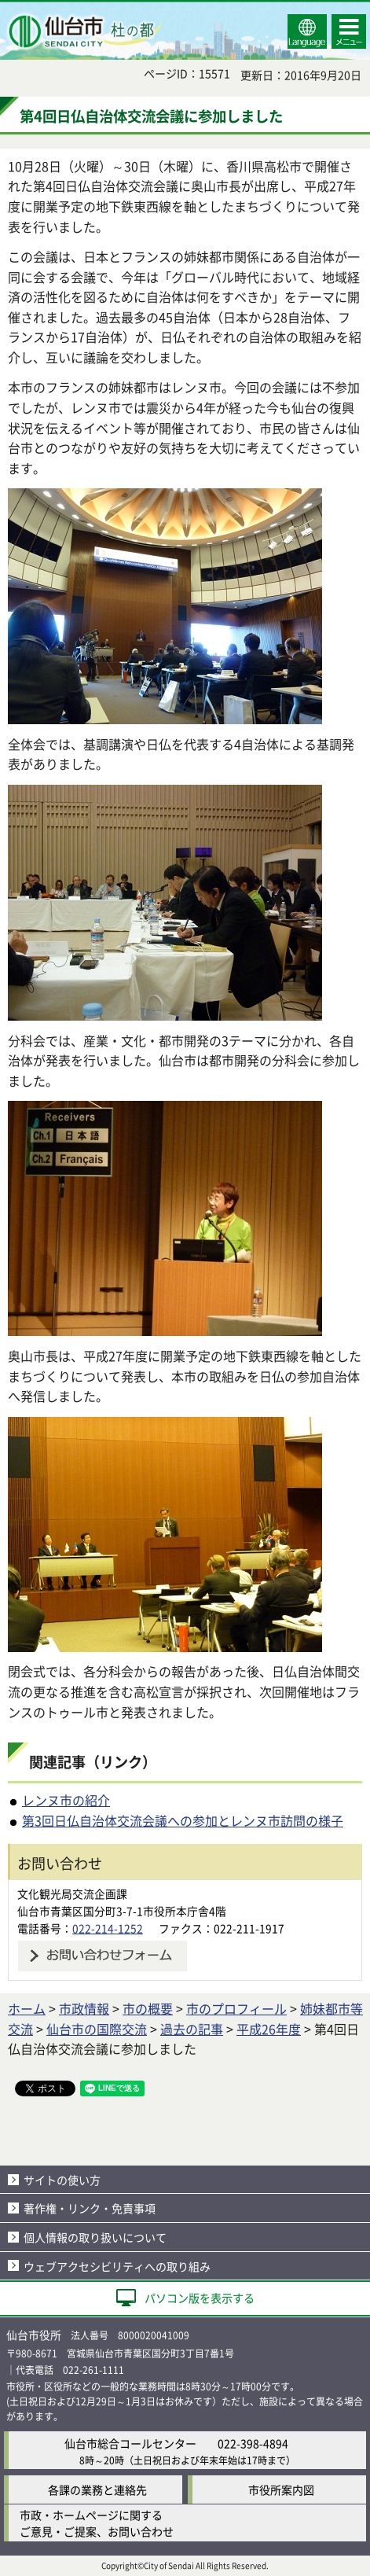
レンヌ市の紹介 (66, 1799)
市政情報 (84, 2008)
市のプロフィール (236, 2008)
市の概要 (148, 2008)
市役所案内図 (281, 2489)
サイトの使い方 (62, 2180)
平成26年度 (268, 2028)
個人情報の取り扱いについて (95, 2237)
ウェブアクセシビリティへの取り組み (117, 2266)
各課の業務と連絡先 (97, 2489)
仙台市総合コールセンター (130, 2443)
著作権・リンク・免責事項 (90, 2208)
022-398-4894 (253, 2443)
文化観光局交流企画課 (72, 1893)
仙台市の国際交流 (96, 2028)
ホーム (27, 2008)
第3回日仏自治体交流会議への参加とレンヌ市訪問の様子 (182, 1820)
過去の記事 (191, 2028)
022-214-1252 (107, 1928)
